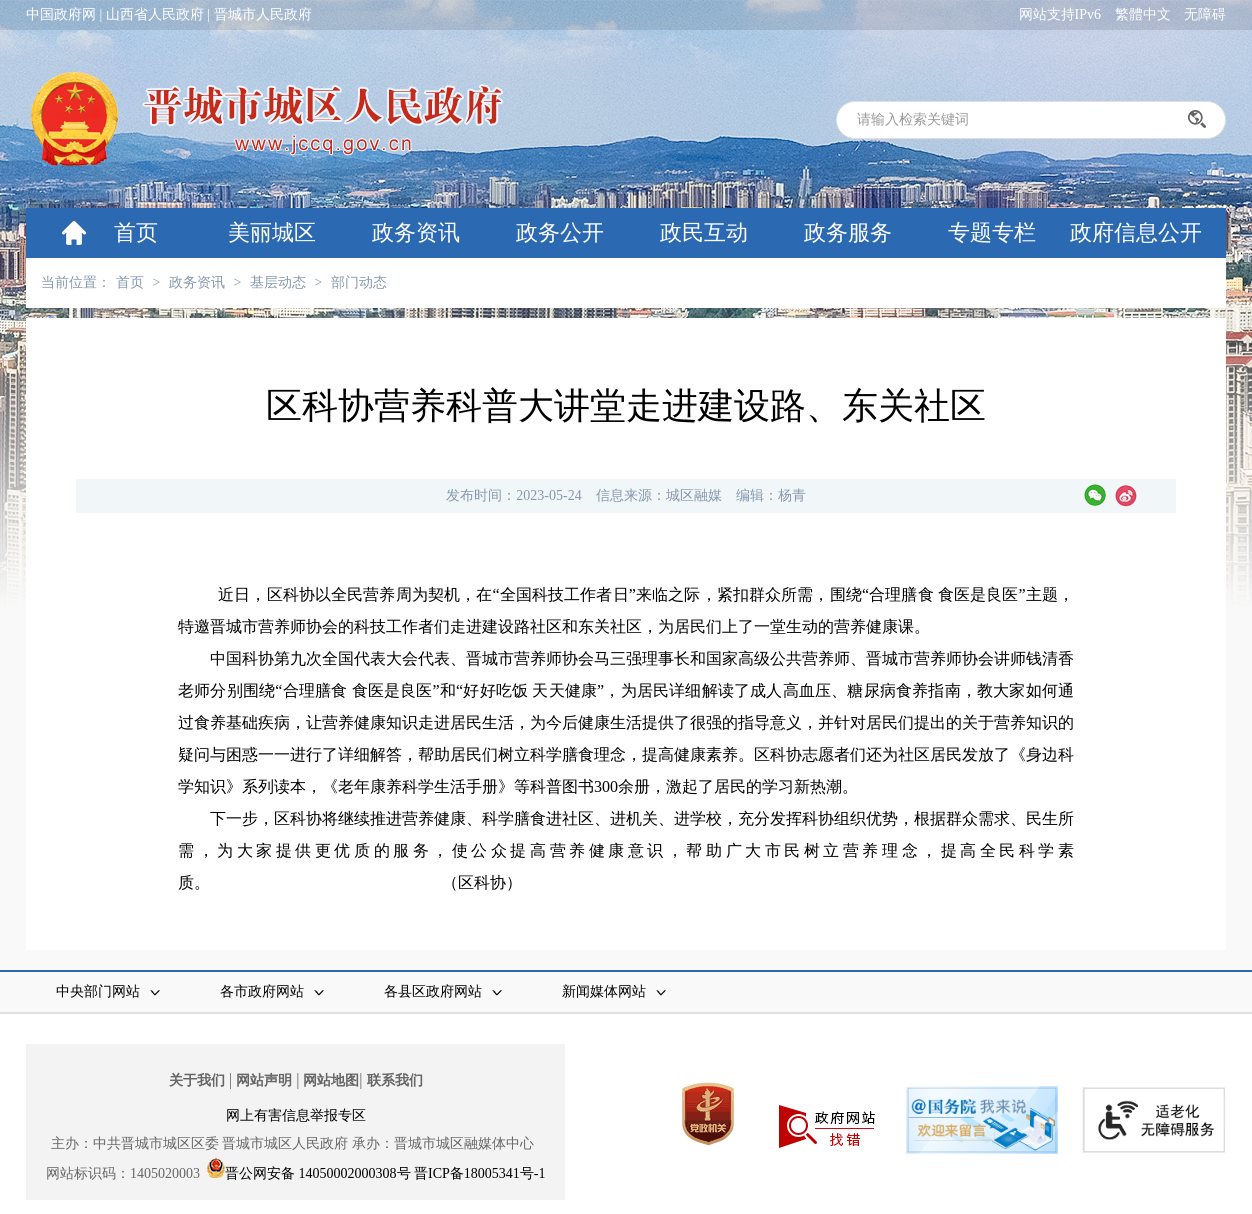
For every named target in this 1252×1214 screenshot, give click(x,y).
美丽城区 (272, 232)
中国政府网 (61, 14)
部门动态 (359, 282)
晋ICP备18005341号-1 (479, 1173)
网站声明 (264, 1080)
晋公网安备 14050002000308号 (318, 1173)
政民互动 (704, 232)
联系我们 (395, 1080)
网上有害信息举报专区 (296, 1115)
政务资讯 (416, 232)
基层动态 (278, 282)
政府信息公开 (1136, 232)
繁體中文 (1143, 14)
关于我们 (197, 1080)
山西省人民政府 (155, 14)
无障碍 (1205, 14)
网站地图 (331, 1080)
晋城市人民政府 (263, 14)
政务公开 (560, 232)
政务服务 (848, 232)
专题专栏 (992, 232)
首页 (136, 232)
